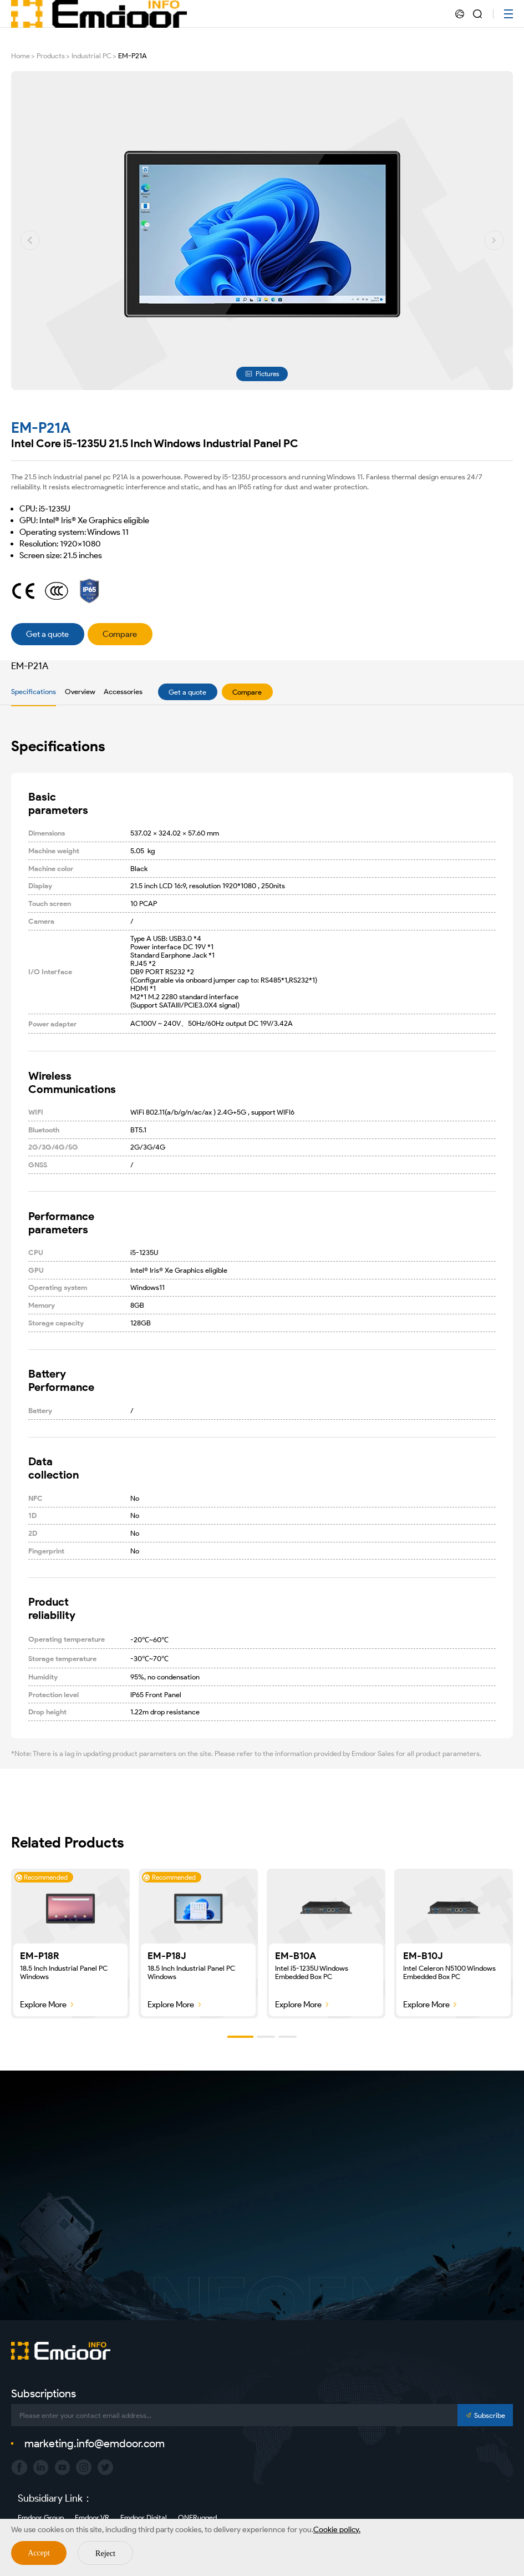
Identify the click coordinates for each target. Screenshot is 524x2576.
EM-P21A (132, 56)
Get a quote (187, 692)
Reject (105, 2553)
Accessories (123, 691)
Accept (39, 2553)
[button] (30, 240)
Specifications (33, 691)
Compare (247, 692)
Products (51, 56)
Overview (80, 691)
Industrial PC (91, 56)
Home (20, 56)
